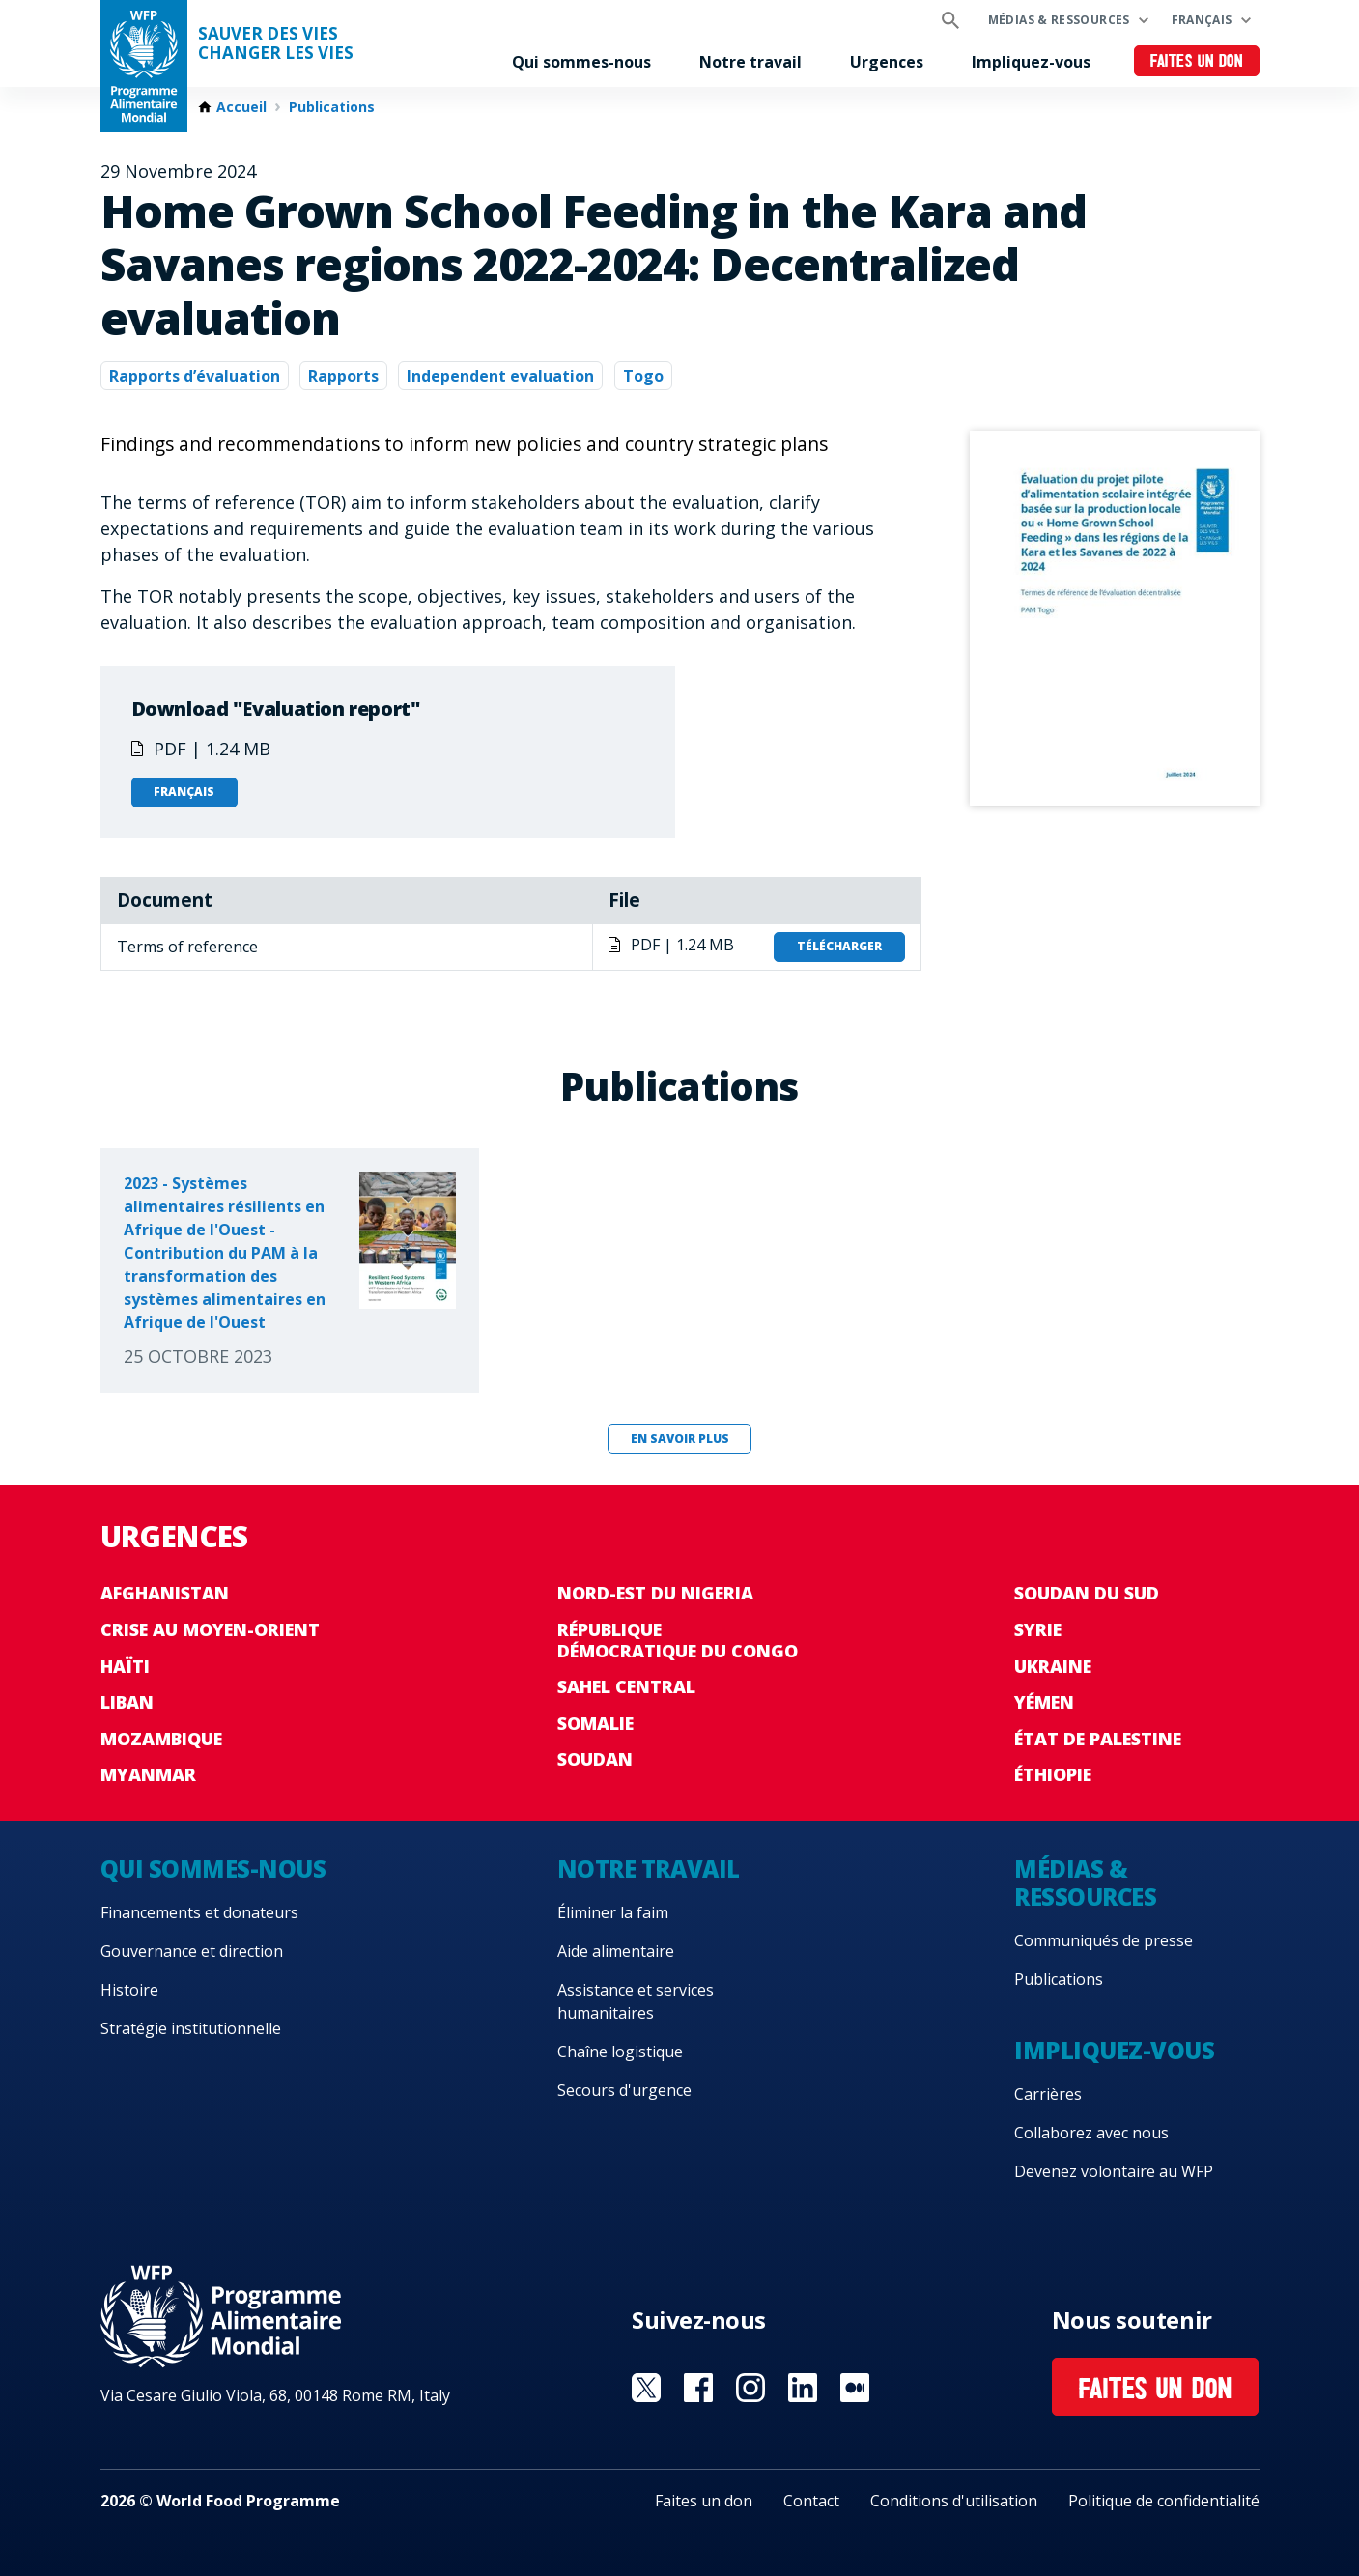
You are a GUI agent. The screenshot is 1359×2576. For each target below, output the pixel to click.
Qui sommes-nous (581, 61)
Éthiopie (1052, 1774)
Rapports (343, 375)
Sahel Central (626, 1686)
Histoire (129, 1989)
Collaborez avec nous (1091, 2132)
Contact (811, 2500)
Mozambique (161, 1738)
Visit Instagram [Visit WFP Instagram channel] (750, 2387)
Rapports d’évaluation (194, 375)
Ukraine (1052, 1666)
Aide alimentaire (615, 1951)
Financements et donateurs (199, 1912)
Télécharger (839, 946)
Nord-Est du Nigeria (655, 1592)
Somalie (595, 1723)
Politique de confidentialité (1164, 2500)
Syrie (1038, 1629)
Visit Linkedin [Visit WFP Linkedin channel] (802, 2387)
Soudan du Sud (1086, 1592)
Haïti (125, 1666)
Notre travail (750, 61)
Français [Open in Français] (184, 791)
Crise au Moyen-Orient (210, 1629)
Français (1202, 20)
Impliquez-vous (1031, 61)
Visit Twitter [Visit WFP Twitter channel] (646, 2387)
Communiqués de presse (1103, 1940)
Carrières (1048, 2094)
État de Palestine (1097, 1738)
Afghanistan (164, 1592)
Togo (643, 375)
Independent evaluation (500, 375)
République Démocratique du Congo (677, 1640)
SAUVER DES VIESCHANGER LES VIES (276, 43)
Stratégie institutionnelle (190, 2028)
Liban (127, 1701)
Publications (332, 107)
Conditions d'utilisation (953, 2500)
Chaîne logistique (620, 2051)
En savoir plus (680, 1438)
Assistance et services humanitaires (635, 2001)
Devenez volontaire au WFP (1113, 2171)
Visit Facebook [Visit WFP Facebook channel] (698, 2387)
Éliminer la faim (612, 1912)
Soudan (595, 1758)
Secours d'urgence (624, 2090)
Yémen (1044, 1701)
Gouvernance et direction (191, 1951)
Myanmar (148, 1774)
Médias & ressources (1059, 20)
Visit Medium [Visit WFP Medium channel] (854, 2387)
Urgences (886, 61)
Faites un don (1196, 62)
